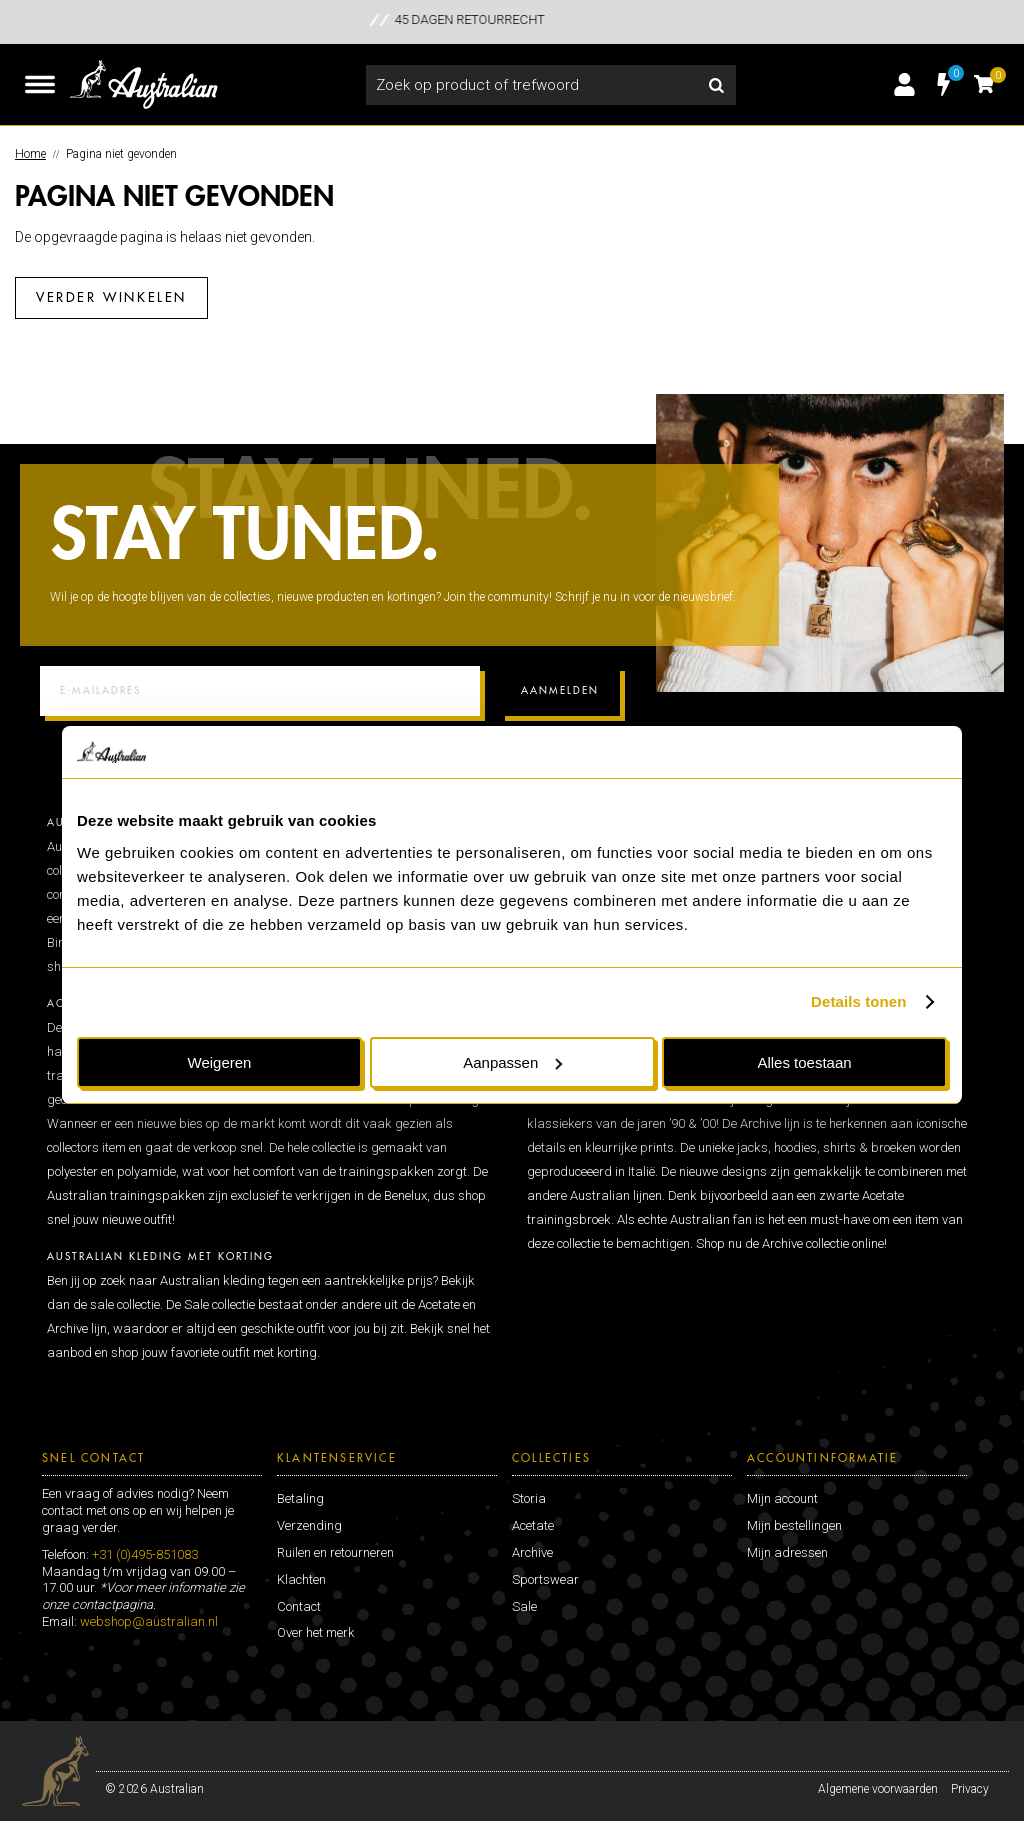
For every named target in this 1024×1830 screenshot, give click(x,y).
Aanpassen (512, 1062)
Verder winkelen (111, 297)
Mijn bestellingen (794, 1515)
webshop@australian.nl (149, 1611)
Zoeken (716, 85)
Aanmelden (560, 681)
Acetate (533, 1515)
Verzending (309, 1515)
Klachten (301, 1568)
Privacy (970, 1778)
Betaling (300, 1488)
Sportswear (545, 1568)
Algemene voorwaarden (878, 1778)
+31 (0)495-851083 (145, 1543)
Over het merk (316, 1622)
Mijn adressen (787, 1542)
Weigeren (220, 1062)
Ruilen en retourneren (335, 1542)
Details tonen (858, 1001)
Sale (524, 1595)
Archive (532, 1542)
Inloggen (904, 85)
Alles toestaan (804, 1062)
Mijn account (782, 1488)
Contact (299, 1595)
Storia (529, 1488)
